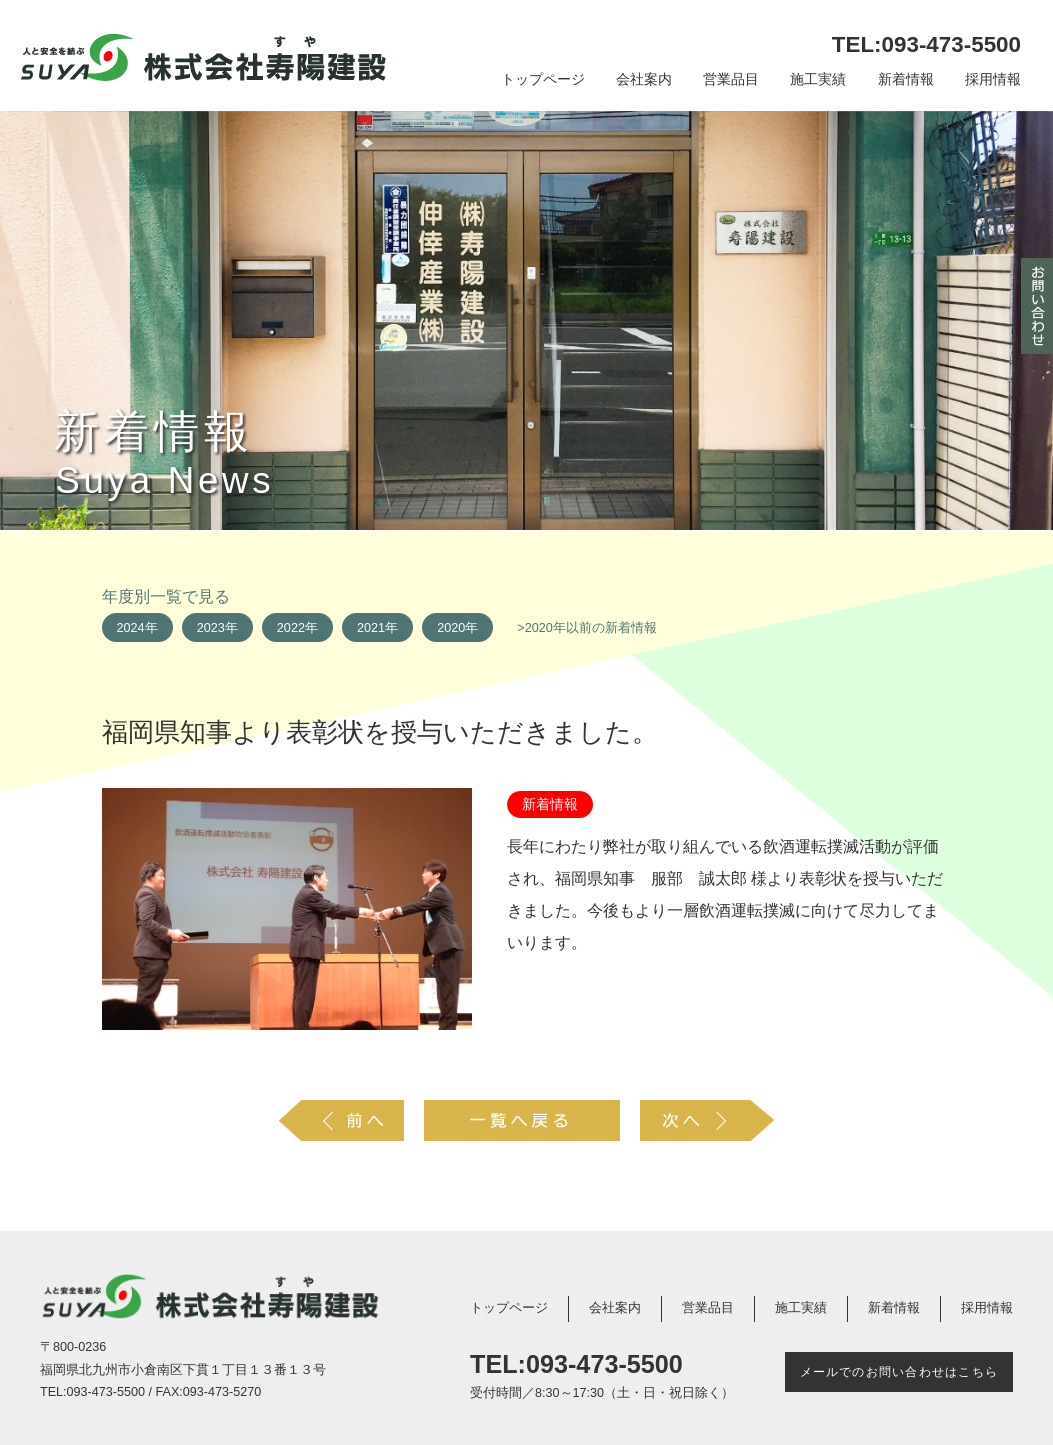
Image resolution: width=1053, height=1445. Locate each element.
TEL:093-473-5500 (926, 44)
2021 (371, 628)
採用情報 (993, 79)
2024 (131, 628)
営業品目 (731, 79)
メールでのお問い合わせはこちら (899, 1372)
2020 (451, 628)
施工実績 (818, 79)
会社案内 (644, 79)
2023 (211, 628)
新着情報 (906, 79)
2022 (291, 628)
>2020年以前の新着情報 (587, 628)
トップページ (543, 79)
